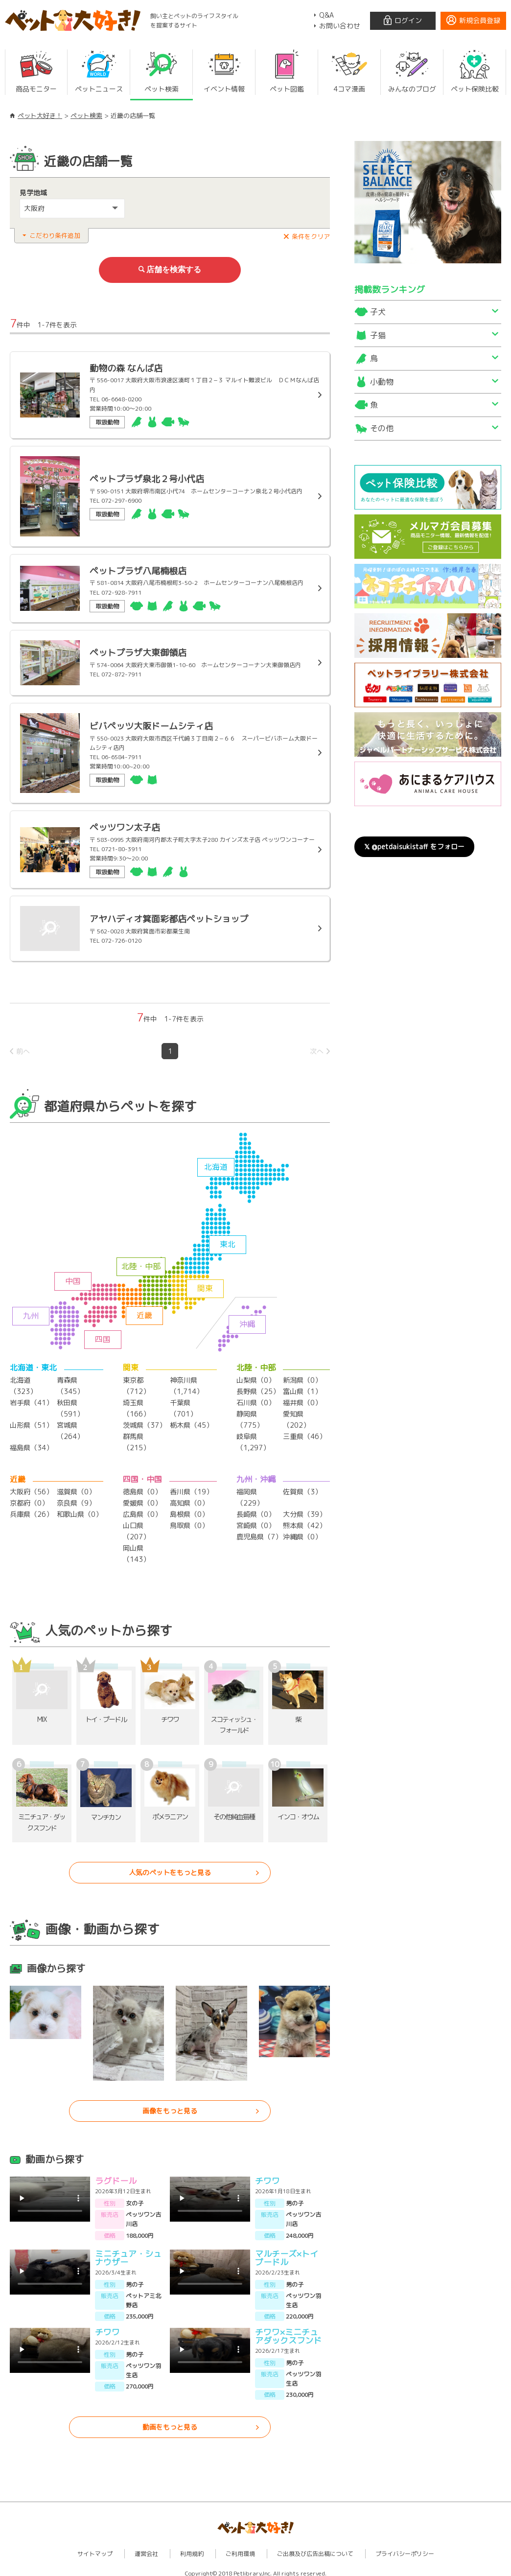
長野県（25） (257, 1388)
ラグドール (116, 2174)
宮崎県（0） (255, 1519)
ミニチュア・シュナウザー (128, 2251)
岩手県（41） (31, 1399)
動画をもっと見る (169, 2419)
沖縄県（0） (302, 1530)
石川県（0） (255, 1399)
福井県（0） (302, 1399)
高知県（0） (189, 1498)
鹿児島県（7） (259, 1530)
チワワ (267, 2174)
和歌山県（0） (79, 1508)
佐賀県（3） (302, 1486)
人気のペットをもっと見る (170, 1865)
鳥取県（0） (189, 1519)
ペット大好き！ (40, 115)
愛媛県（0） (142, 1498)
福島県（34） (31, 1443)
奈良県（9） (76, 1498)
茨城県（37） (144, 1421)
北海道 (216, 1164)
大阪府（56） (31, 1486)
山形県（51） (31, 1421)
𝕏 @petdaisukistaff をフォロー (414, 846)
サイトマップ (95, 2547)
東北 (227, 1241)
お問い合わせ (339, 25)
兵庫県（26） (31, 1508)
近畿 (144, 1312)
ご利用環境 (240, 2547)
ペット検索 (86, 115)
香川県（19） (191, 1486)
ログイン (408, 20)
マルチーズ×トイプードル (286, 2251)
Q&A (326, 15)
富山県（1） (302, 1388)
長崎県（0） (255, 1508)
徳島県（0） (142, 1486)
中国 (73, 1278)
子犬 (378, 311)
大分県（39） (304, 1508)
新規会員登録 (479, 20)
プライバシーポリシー (404, 2547)
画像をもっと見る (169, 2104)
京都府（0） (29, 1498)
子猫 (378, 335)
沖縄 (247, 1321)
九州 (31, 1313)
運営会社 (146, 2547)
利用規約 (192, 2547)
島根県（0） (189, 1508)
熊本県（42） (304, 1519)
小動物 (382, 381)
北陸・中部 (141, 1263)
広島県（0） (142, 1508)
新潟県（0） (302, 1377)
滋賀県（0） (76, 1486)
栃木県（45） (191, 1421)
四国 (103, 1336)
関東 (205, 1285)
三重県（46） (304, 1432)
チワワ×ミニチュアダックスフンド (288, 2329)
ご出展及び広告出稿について (315, 2547)
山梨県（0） (255, 1377)
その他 (382, 428)
